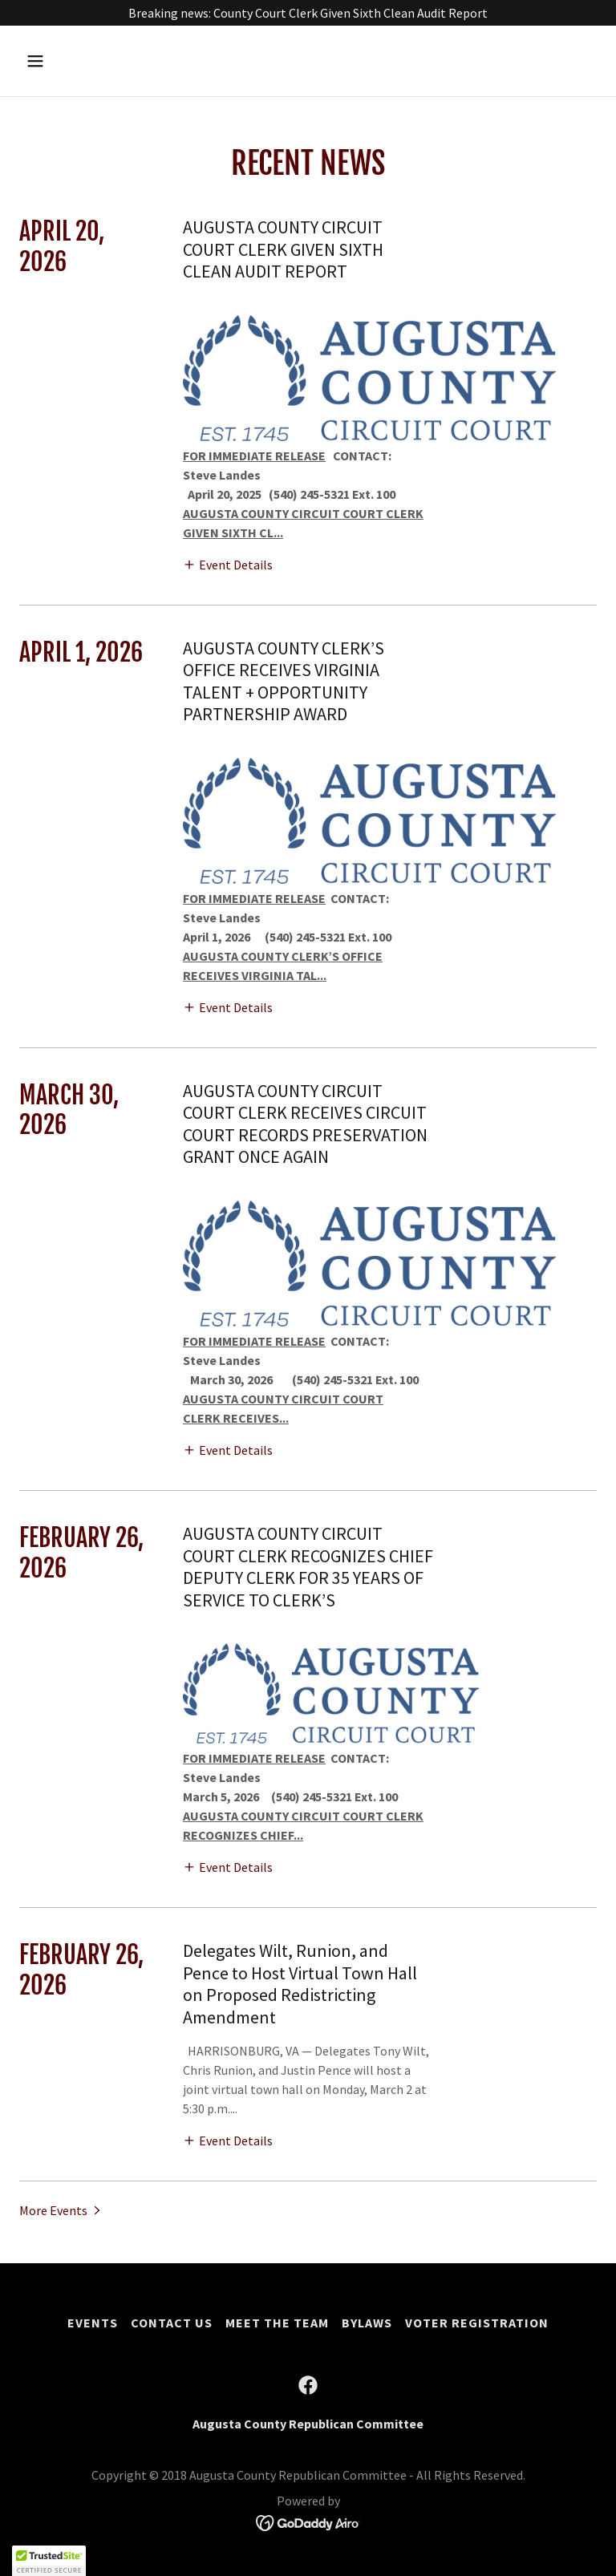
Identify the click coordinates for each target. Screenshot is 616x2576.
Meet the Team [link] (277, 2323)
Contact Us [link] (172, 2323)
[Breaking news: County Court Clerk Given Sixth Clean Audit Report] (308, 12)
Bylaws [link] (367, 2323)
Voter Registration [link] (477, 2323)
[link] (308, 2385)
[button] (85, 61)
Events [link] (92, 2323)
